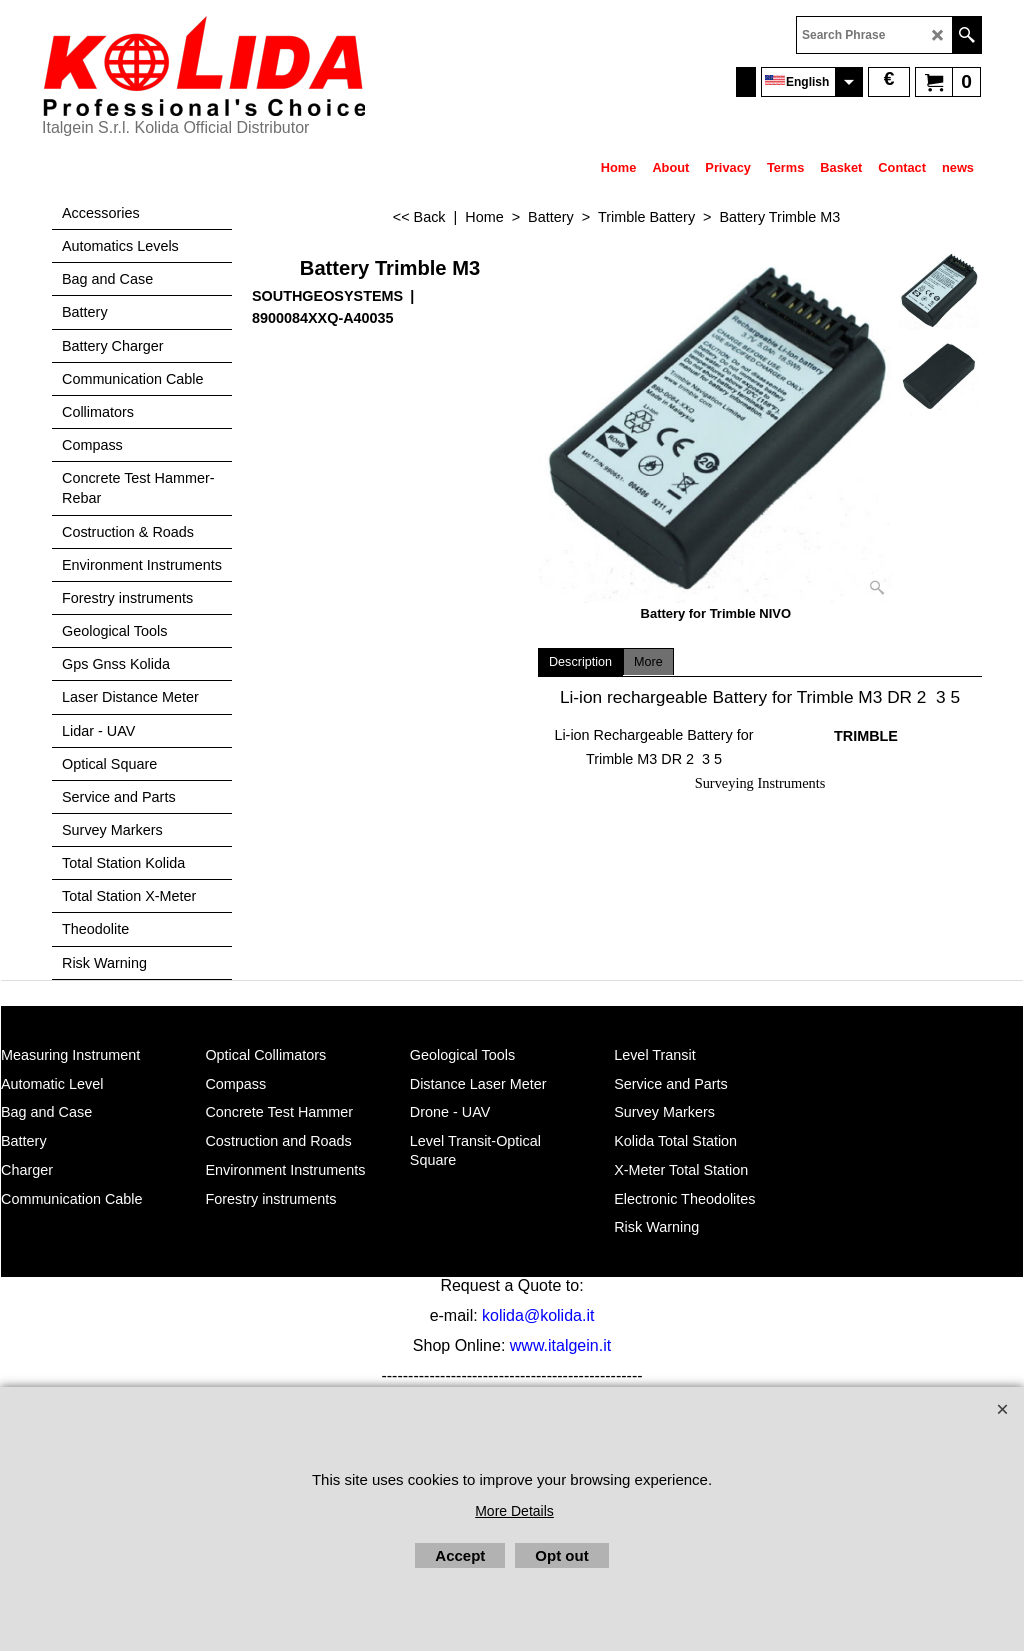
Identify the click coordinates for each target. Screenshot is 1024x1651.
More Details (514, 1511)
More (648, 662)
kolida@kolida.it (538, 1315)
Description (580, 662)
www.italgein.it (560, 1345)
